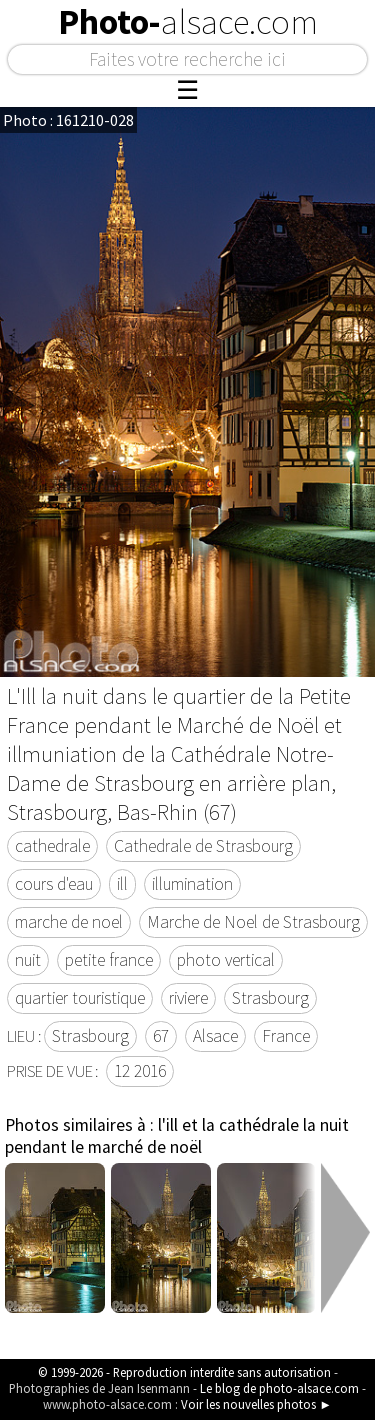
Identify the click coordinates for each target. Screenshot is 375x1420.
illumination (192, 884)
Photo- (188, 22)
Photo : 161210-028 (68, 120)
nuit (28, 960)
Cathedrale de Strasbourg (203, 846)
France (286, 1036)
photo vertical (226, 960)
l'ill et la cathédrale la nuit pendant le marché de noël (177, 1136)
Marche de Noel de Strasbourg (253, 922)
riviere (188, 998)
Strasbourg (270, 998)
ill (122, 884)
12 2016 (140, 1071)
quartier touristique (80, 998)
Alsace (215, 1036)
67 (161, 1036)
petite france (109, 960)
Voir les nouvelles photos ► (256, 1404)
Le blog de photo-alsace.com (279, 1388)
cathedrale (52, 846)
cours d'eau (54, 884)
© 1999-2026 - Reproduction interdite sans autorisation (184, 1372)
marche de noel (69, 922)
